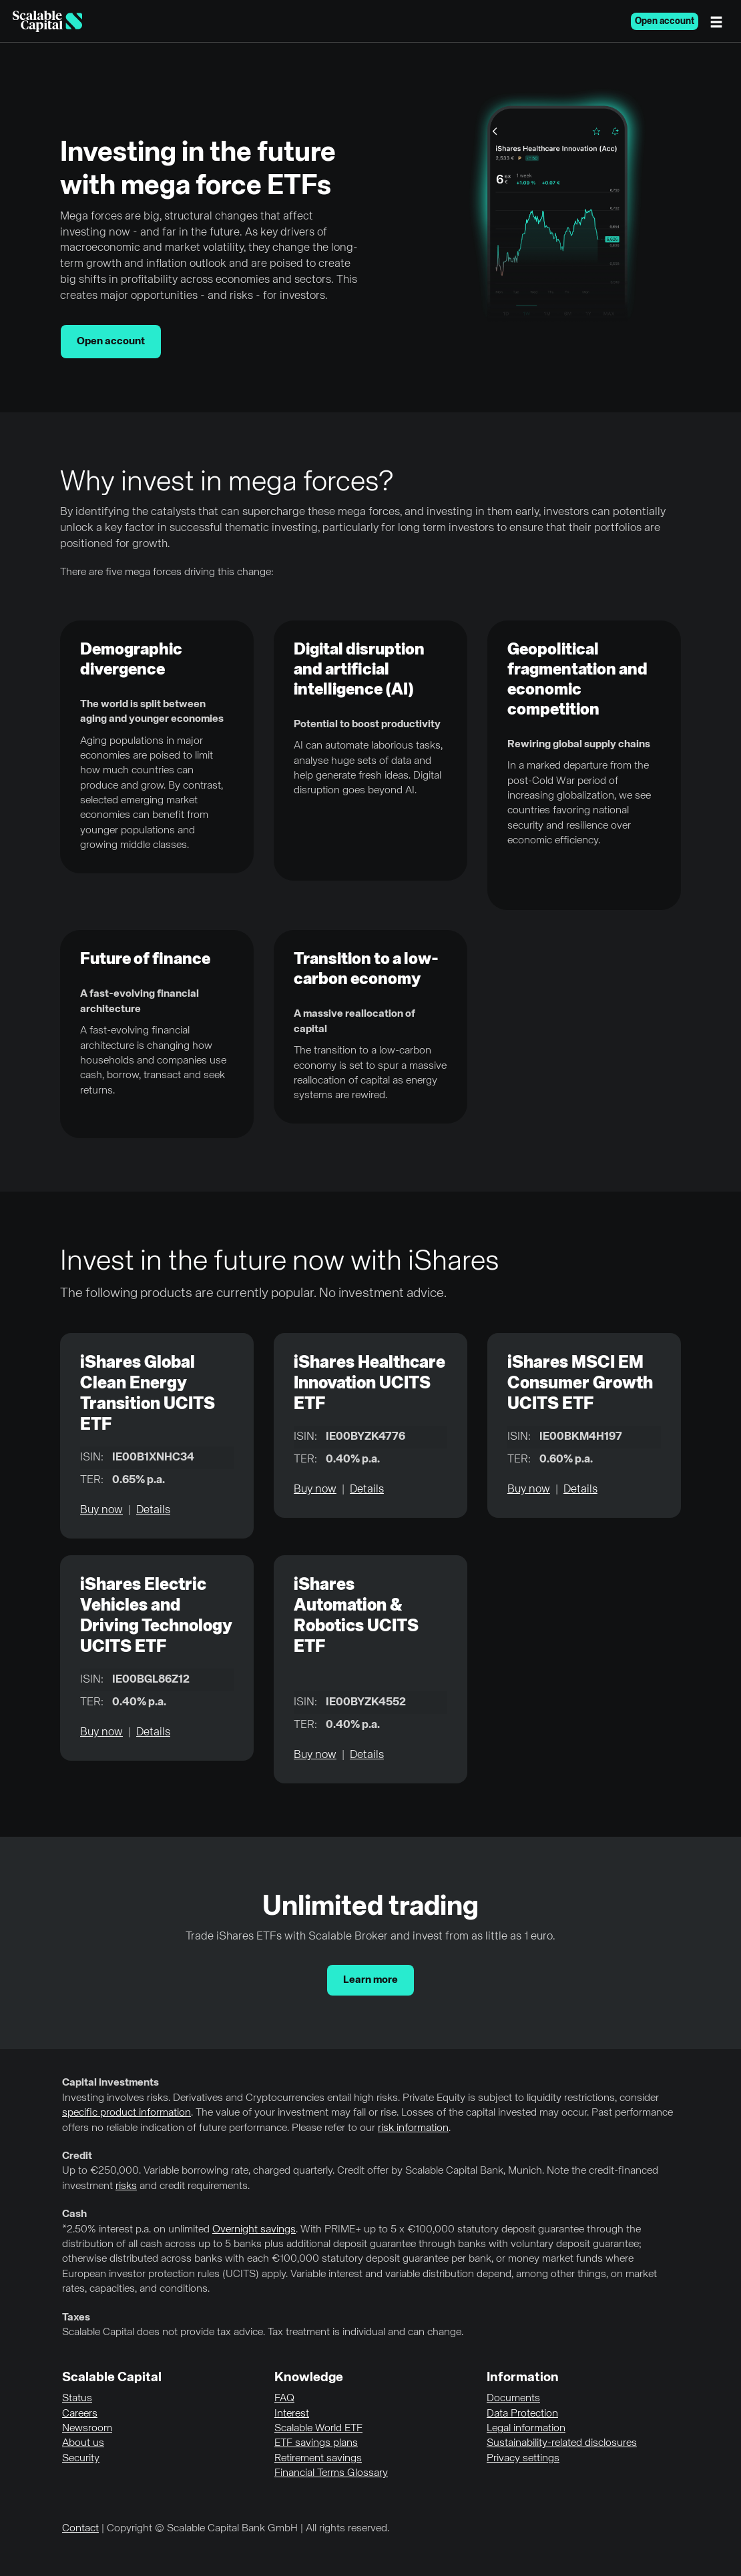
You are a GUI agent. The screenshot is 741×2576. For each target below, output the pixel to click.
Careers (79, 2414)
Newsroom (87, 2428)
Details (153, 1510)
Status (77, 2398)
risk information (413, 2128)
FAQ (284, 2398)
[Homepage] (47, 21)
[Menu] (719, 21)
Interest (291, 2414)
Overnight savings (254, 2229)
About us (83, 2443)
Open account (664, 21)
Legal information (526, 2428)
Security (80, 2458)
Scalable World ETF (318, 2428)
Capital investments (110, 2083)
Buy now (101, 1510)
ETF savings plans (316, 2443)
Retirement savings (318, 2458)
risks (126, 2186)
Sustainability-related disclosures (562, 2443)
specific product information (126, 2113)
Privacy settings (523, 2458)
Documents (513, 2398)
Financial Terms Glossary (331, 2473)
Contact (80, 2528)
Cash (74, 2214)
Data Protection (522, 2414)
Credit (77, 2156)
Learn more (370, 1980)
